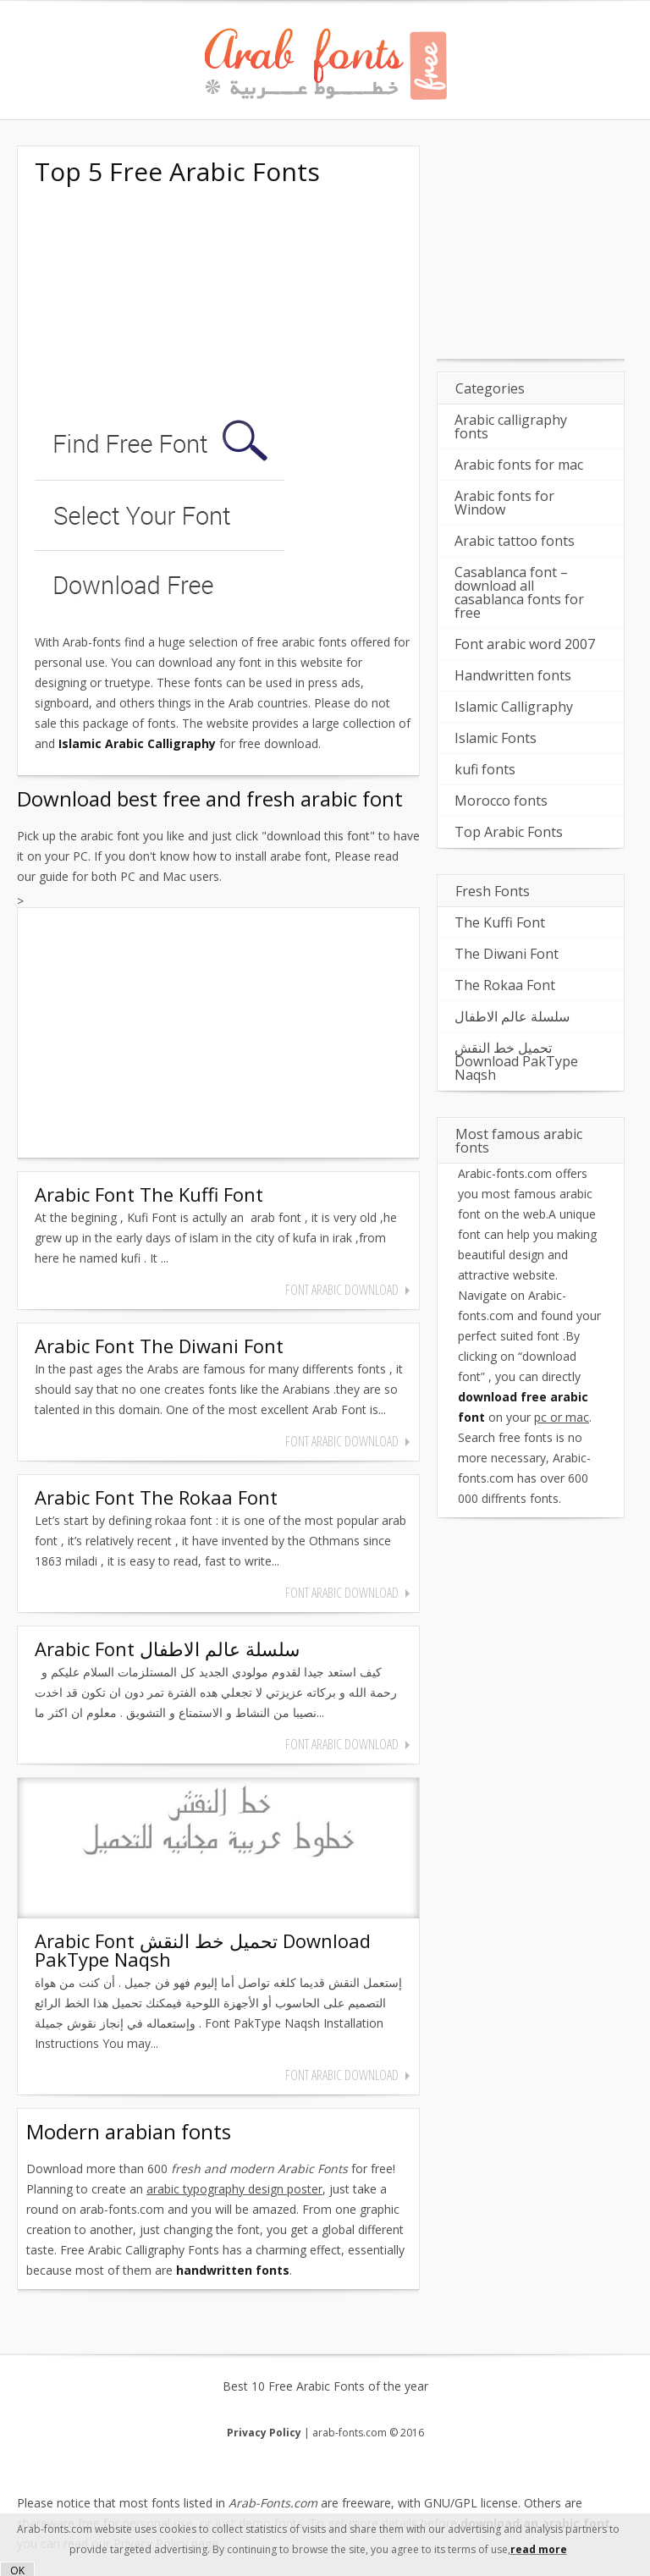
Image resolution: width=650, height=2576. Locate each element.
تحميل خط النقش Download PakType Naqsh (516, 1061)
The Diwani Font (506, 953)
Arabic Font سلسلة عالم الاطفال (167, 1648)
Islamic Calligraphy (513, 706)
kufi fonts (484, 769)
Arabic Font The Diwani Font (159, 1345)
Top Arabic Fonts (508, 832)
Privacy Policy (264, 2432)
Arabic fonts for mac (518, 464)
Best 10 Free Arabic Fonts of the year (325, 2386)
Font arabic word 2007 (524, 644)
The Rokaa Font (504, 985)
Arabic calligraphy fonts (510, 426)
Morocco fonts (501, 800)
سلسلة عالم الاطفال (512, 1016)
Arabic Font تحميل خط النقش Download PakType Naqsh (203, 1950)
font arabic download (342, 1289)
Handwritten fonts (512, 675)
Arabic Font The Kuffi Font (149, 1194)
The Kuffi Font (499, 922)
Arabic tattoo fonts (514, 540)
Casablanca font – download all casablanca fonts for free (519, 592)
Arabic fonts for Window (504, 503)
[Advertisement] (162, 303)
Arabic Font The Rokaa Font (156, 1497)
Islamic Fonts (495, 738)
